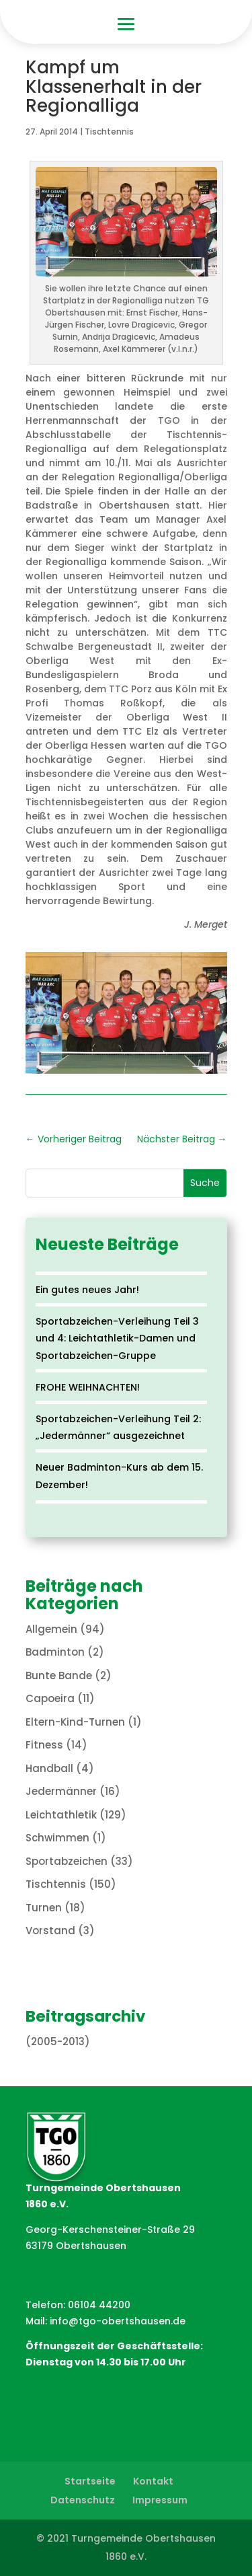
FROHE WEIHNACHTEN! (88, 1387)
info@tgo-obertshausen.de (117, 2321)
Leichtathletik (61, 1815)
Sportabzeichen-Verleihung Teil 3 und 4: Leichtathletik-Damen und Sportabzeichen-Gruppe (117, 1338)
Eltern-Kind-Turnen (75, 1722)
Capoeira (50, 1698)
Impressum (159, 2500)
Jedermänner (61, 1791)
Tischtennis (109, 131)
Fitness (44, 1745)
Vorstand (50, 1930)
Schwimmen (57, 1838)
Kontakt (153, 2481)
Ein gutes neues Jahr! (87, 1289)
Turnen (44, 1908)
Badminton (55, 1652)
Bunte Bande (59, 1675)
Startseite (90, 2481)
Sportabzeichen (67, 1861)
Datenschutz (82, 2500)
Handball (49, 1768)
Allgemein (51, 1629)
